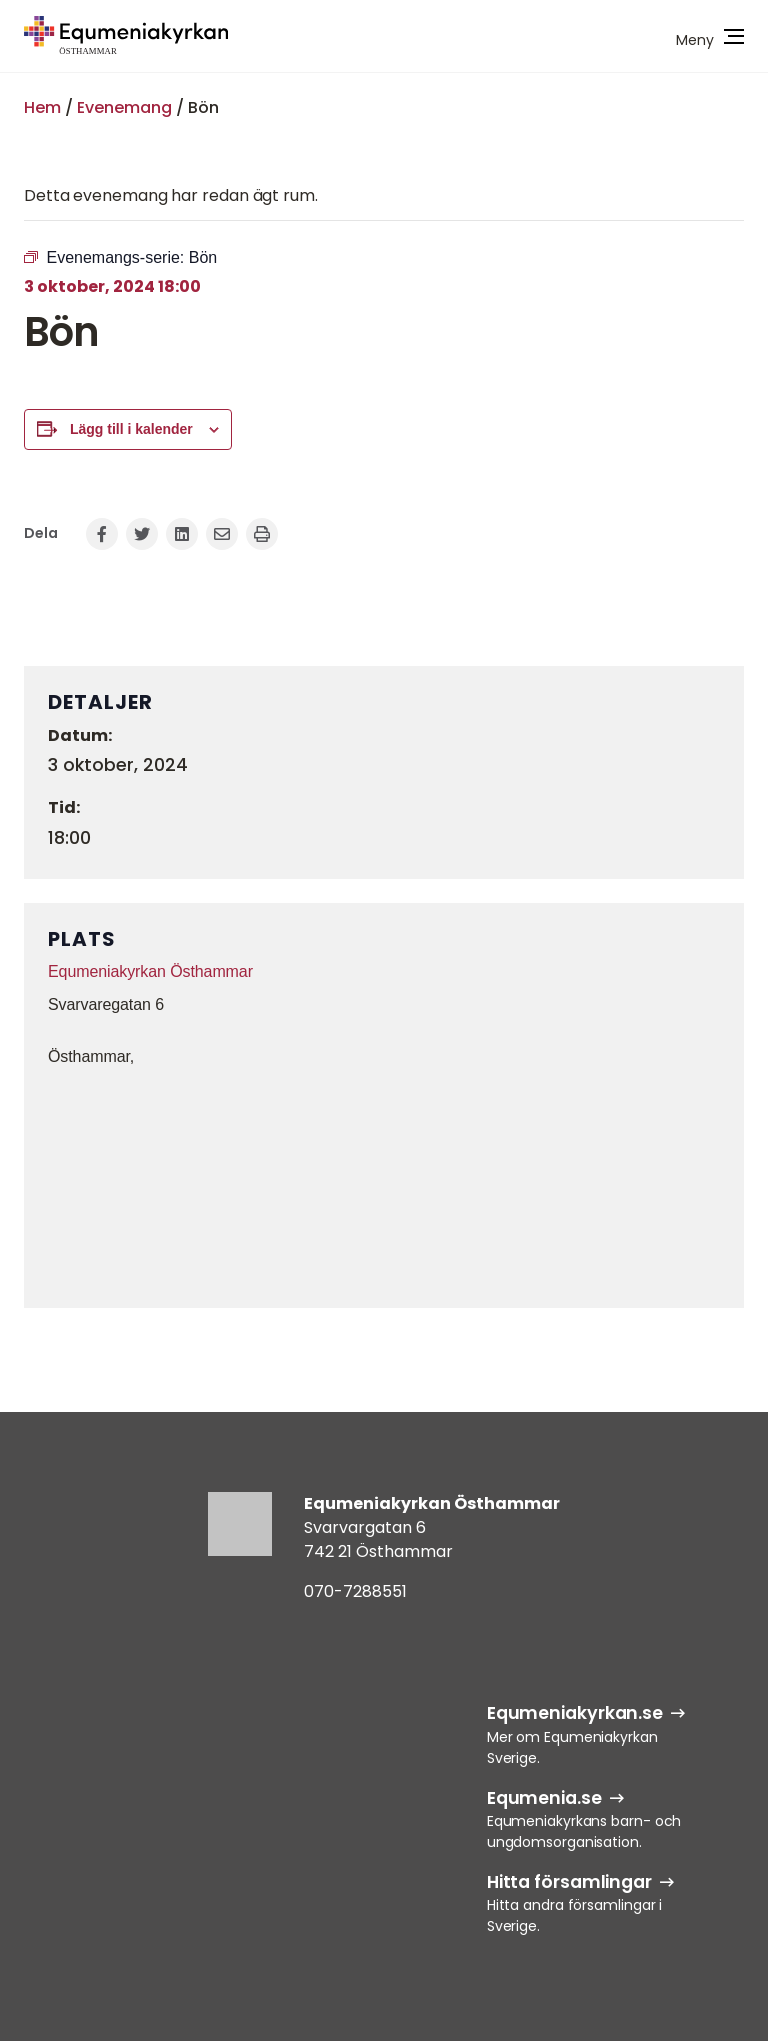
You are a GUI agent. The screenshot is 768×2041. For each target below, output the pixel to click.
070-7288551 (355, 1591)
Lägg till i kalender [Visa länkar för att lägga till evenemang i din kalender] (131, 429)
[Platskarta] (384, 1185)
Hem (42, 107)
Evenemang (124, 107)
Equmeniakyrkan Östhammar (150, 971)
